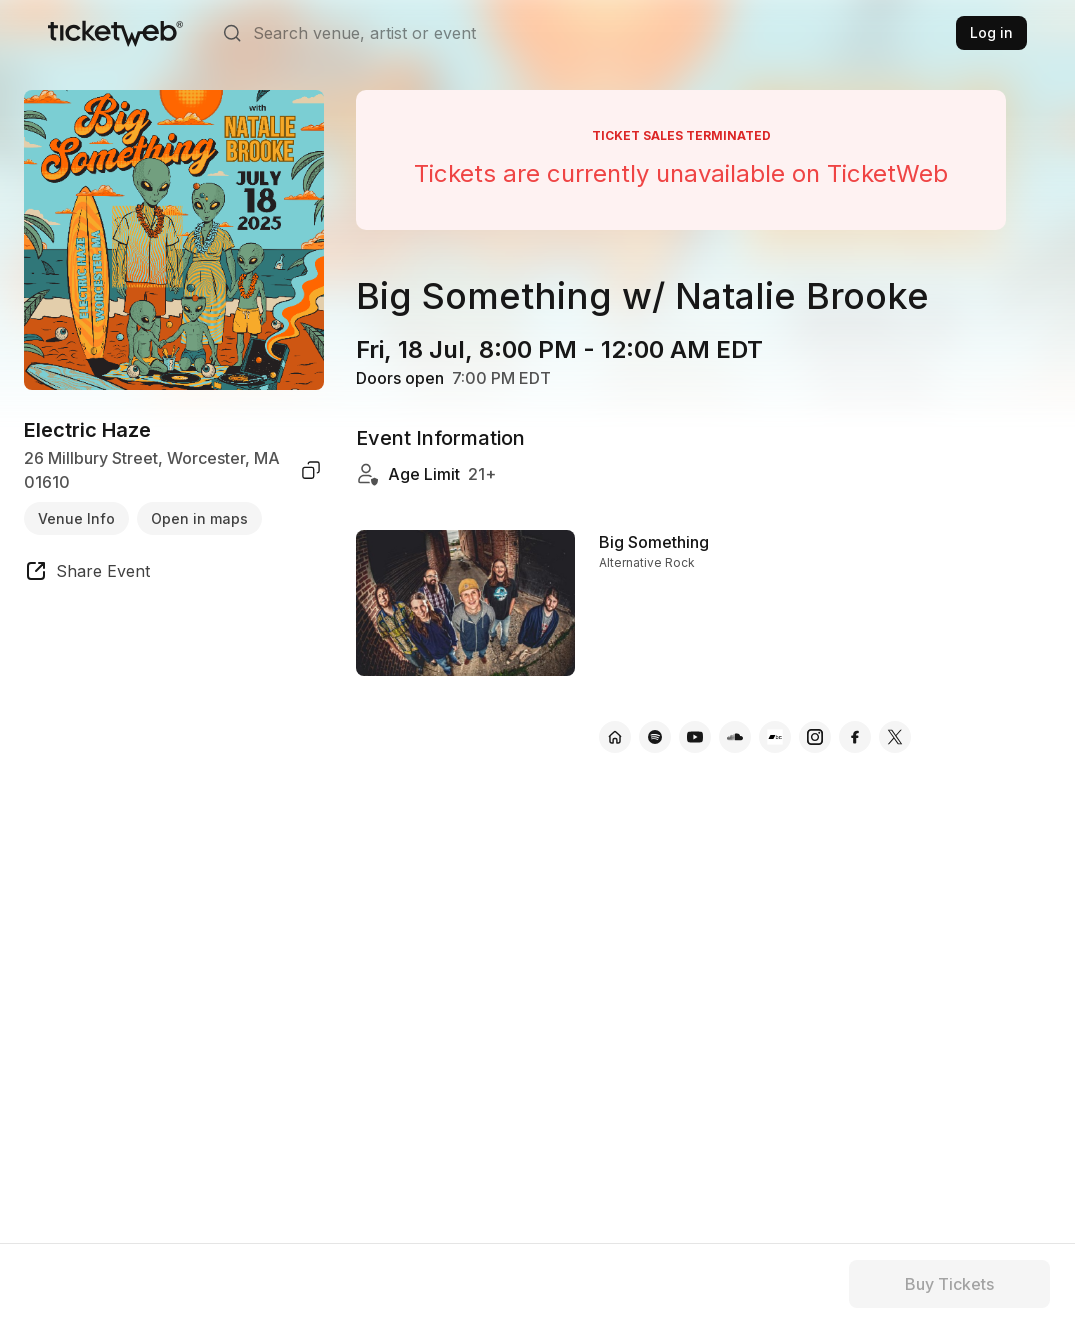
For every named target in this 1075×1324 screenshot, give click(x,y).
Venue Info (76, 518)
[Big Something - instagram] (815, 737)
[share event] (87, 574)
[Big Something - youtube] (695, 737)
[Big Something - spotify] (655, 737)
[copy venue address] (311, 470)
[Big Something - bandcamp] (775, 737)
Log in (991, 32)
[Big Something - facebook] (855, 737)
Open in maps (199, 518)
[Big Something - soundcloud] (735, 737)
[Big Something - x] (895, 737)
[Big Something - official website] (615, 737)
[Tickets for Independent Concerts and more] (115, 33)
